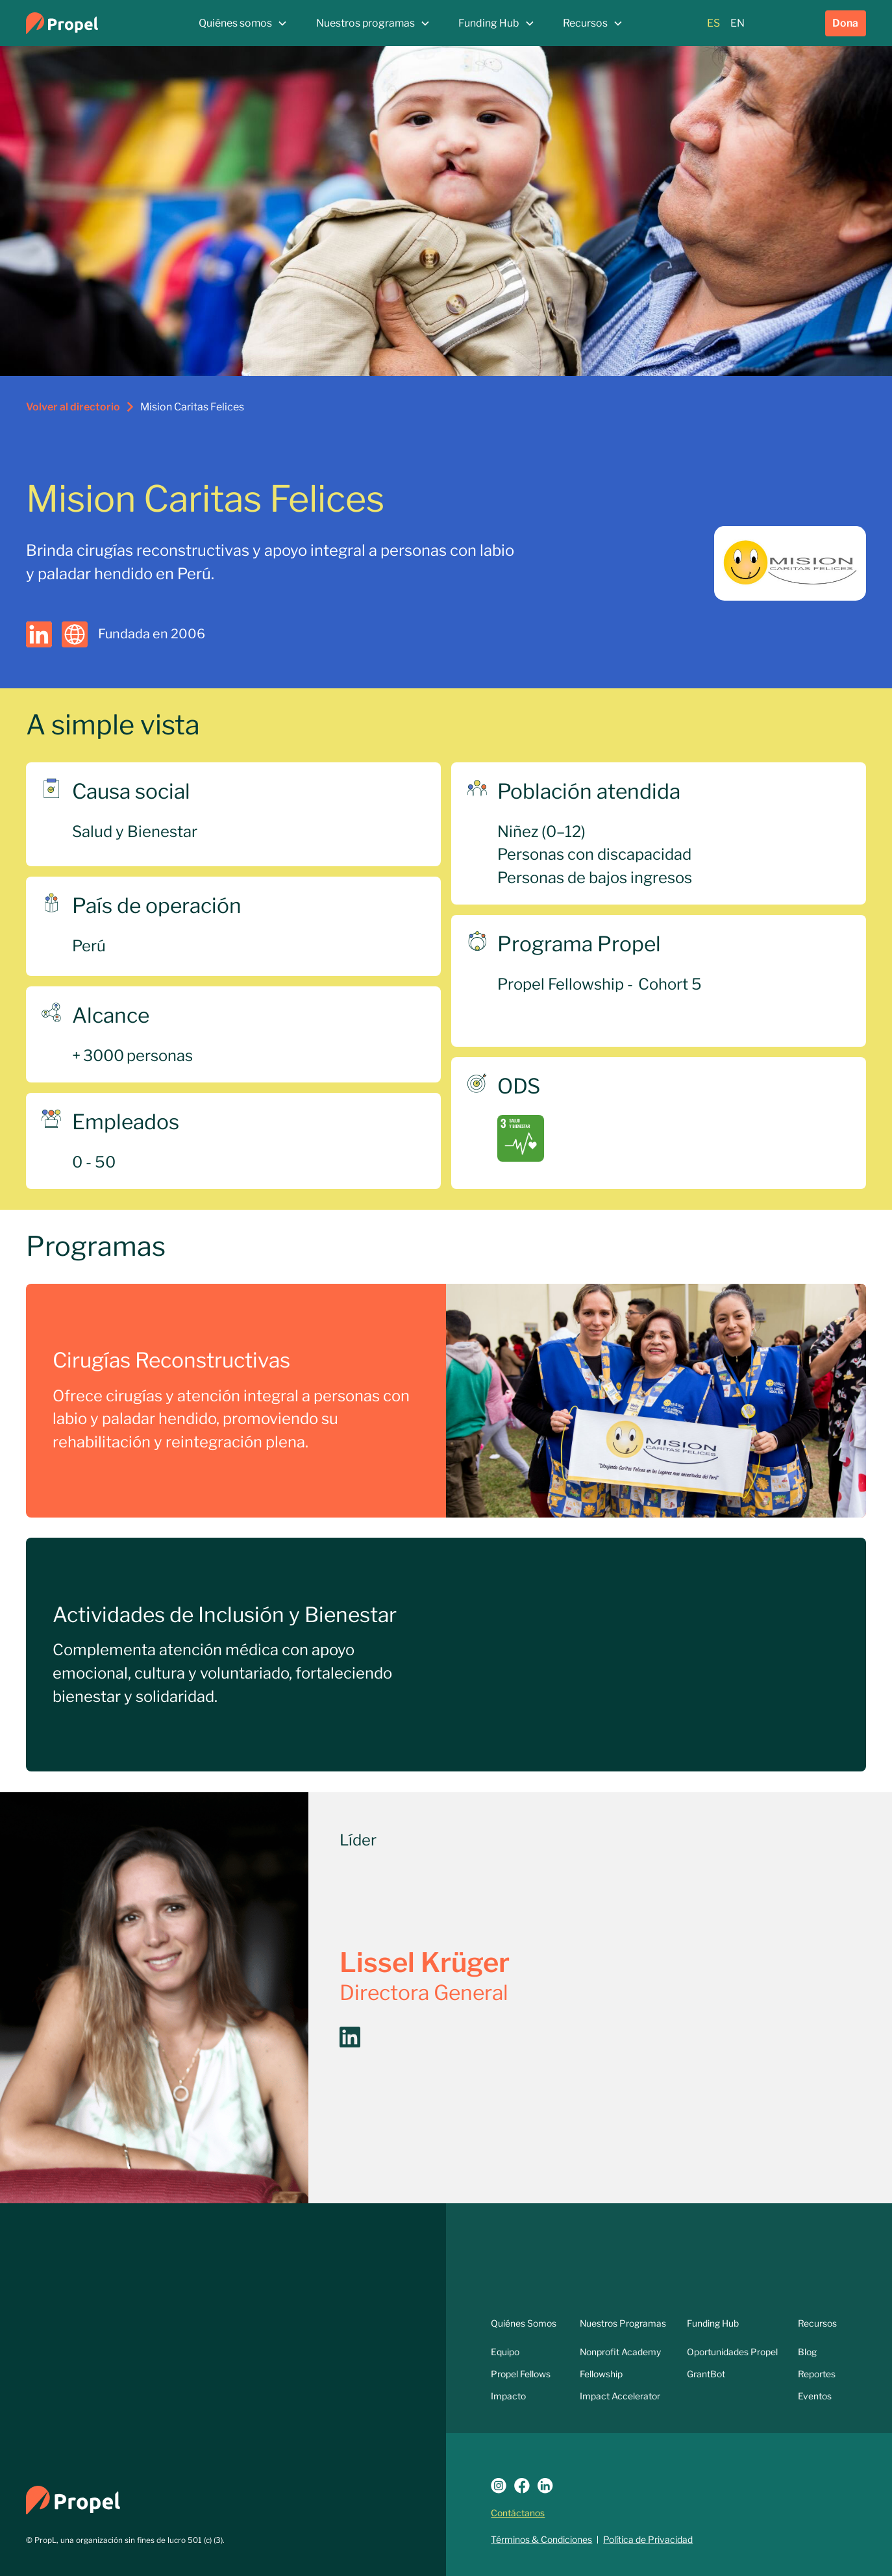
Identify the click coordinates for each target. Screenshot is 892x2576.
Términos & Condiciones (541, 2539)
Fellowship (601, 2374)
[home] (96, 23)
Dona (845, 23)
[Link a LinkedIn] (545, 2486)
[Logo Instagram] (498, 2486)
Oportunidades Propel (732, 2352)
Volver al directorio (73, 407)
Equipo (505, 2352)
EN (737, 23)
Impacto (508, 2396)
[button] (243, 23)
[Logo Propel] (73, 2499)
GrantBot (706, 2374)
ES (713, 23)
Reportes (817, 2374)
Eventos (815, 2396)
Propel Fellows (521, 2374)
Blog (807, 2352)
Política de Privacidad (648, 2539)
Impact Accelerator (620, 2396)
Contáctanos (518, 2513)
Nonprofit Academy (620, 2352)
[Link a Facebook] (522, 2486)
